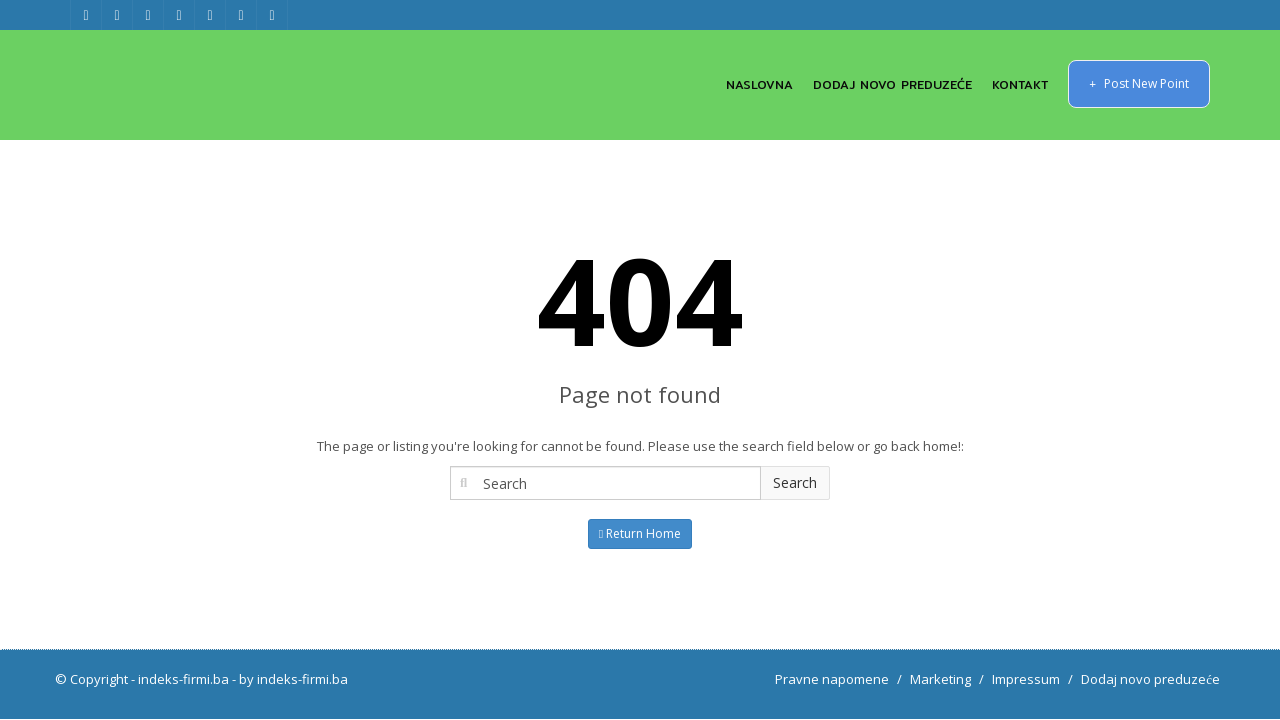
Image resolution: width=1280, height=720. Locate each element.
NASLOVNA (759, 84)
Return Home (640, 533)
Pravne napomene (832, 679)
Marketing (940, 679)
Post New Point (1139, 83)
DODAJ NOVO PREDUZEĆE (892, 84)
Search (795, 482)
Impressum (1026, 679)
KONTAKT (1020, 84)
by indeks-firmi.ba (293, 679)
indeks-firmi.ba (183, 679)
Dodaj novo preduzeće (1150, 679)
